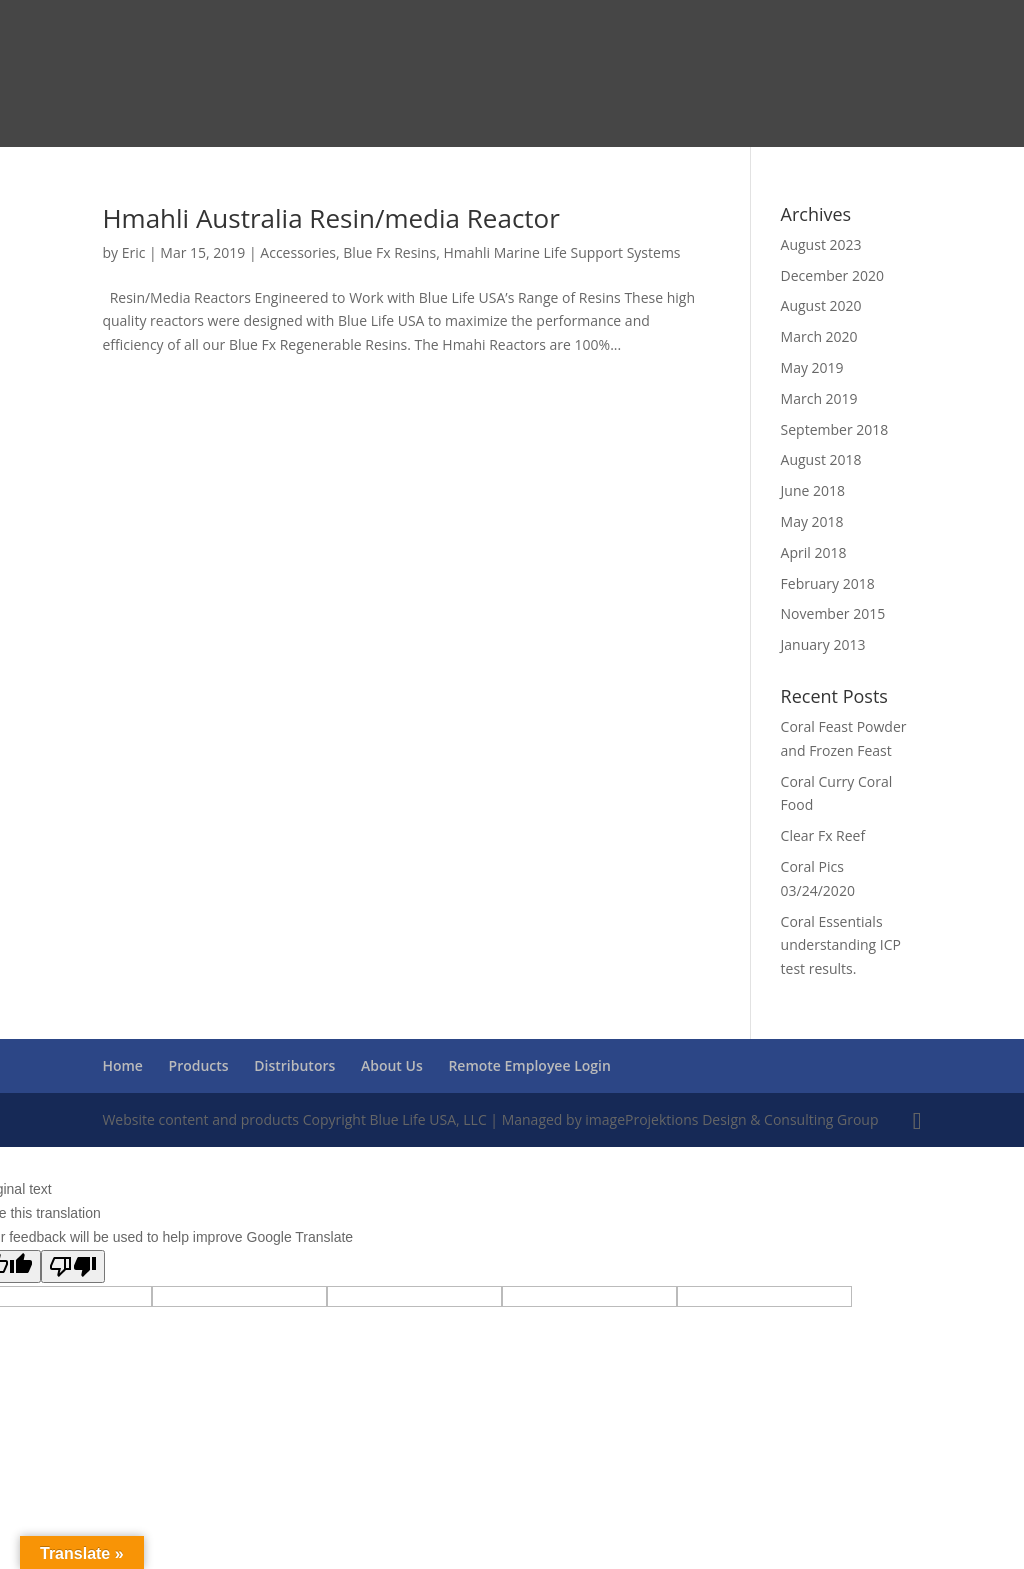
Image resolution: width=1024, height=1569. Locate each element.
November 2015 (833, 613)
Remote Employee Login (529, 1065)
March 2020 (819, 336)
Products (199, 1065)
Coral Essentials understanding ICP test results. (841, 945)
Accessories (298, 252)
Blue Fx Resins (389, 252)
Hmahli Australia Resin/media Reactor (330, 218)
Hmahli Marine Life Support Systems (561, 252)
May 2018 (812, 521)
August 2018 (821, 459)
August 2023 (821, 244)
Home (122, 1065)
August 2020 (821, 305)
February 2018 (828, 583)
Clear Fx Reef (823, 835)
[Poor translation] (73, 1266)
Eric (134, 252)
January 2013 (823, 644)
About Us (392, 1065)
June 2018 (813, 490)
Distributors (294, 1065)
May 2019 (812, 367)
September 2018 (835, 429)
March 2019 (819, 398)
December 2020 (832, 275)
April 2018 (814, 552)
